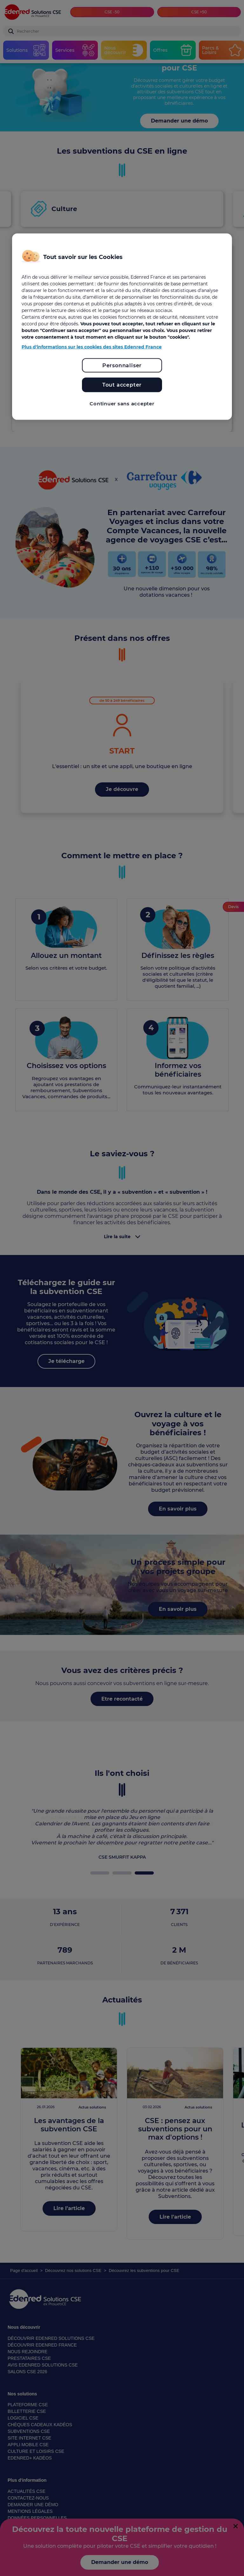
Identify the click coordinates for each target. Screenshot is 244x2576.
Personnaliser (122, 365)
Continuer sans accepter (122, 404)
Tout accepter (122, 385)
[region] (122, 326)
